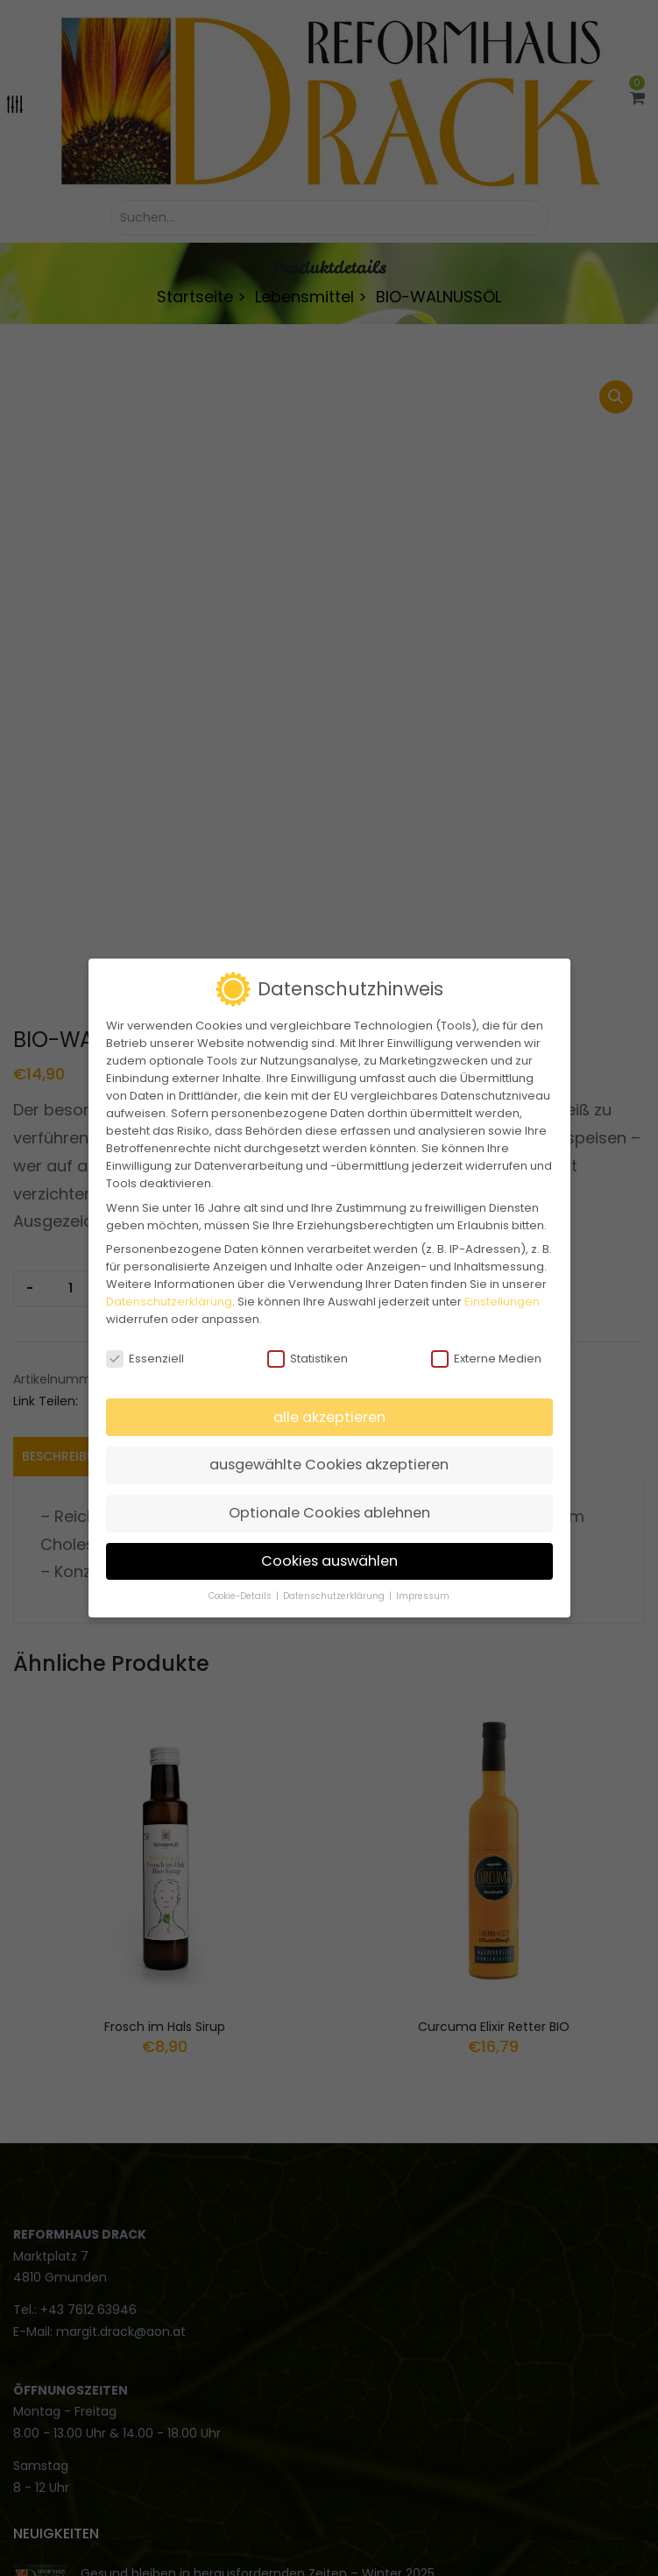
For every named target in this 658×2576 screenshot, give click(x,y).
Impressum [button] (422, 1596)
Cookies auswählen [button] (329, 1561)
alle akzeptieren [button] (329, 1417)
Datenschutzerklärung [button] (335, 1596)
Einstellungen (502, 1301)
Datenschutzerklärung (169, 1301)
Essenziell (145, 1359)
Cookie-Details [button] (241, 1596)
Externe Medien (486, 1359)
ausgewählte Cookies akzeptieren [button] (329, 1464)
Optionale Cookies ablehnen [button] (329, 1513)
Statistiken (307, 1359)
